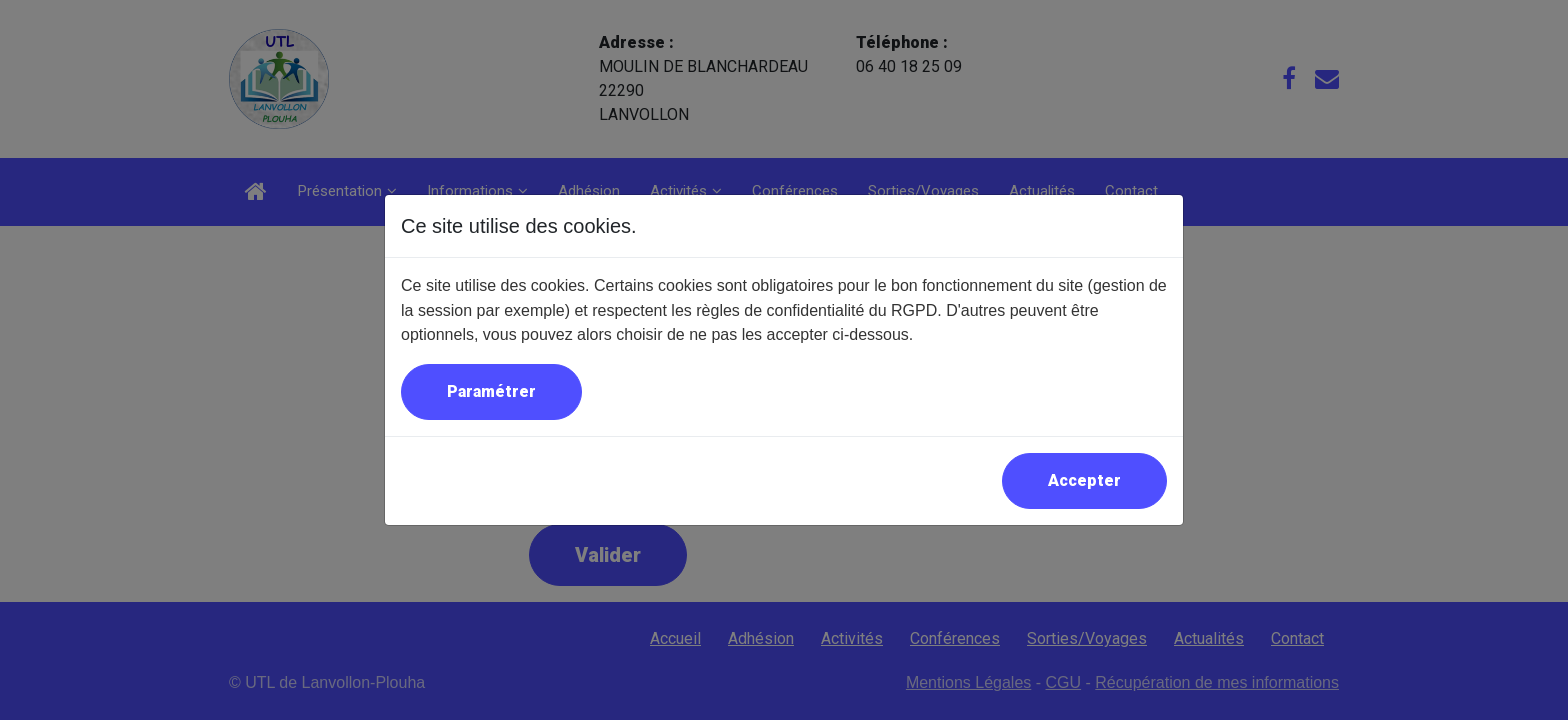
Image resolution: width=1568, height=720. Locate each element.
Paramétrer (491, 391)
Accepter (1084, 480)
